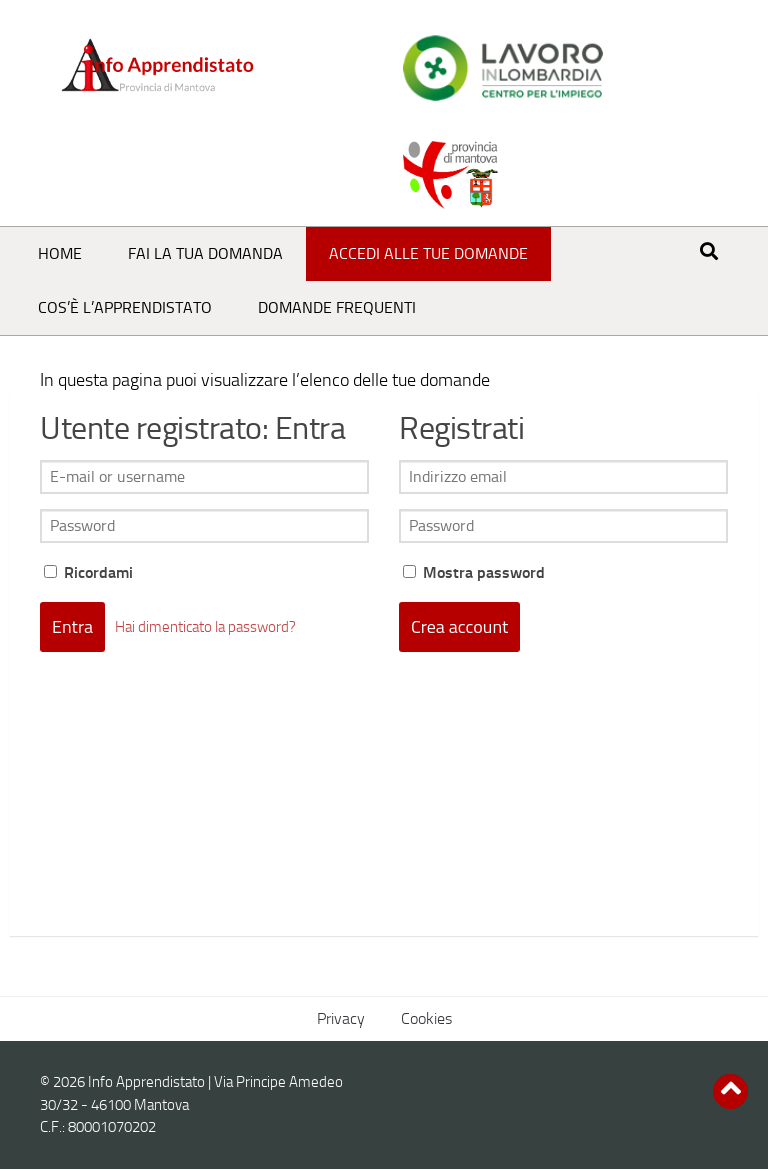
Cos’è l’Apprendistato (125, 307)
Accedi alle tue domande (428, 253)
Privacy (341, 1018)
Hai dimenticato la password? (205, 627)
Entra (72, 626)
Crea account (459, 626)
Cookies (426, 1018)
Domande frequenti (337, 307)
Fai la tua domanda (205, 253)
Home (60, 253)
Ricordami (88, 572)
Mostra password (474, 572)
